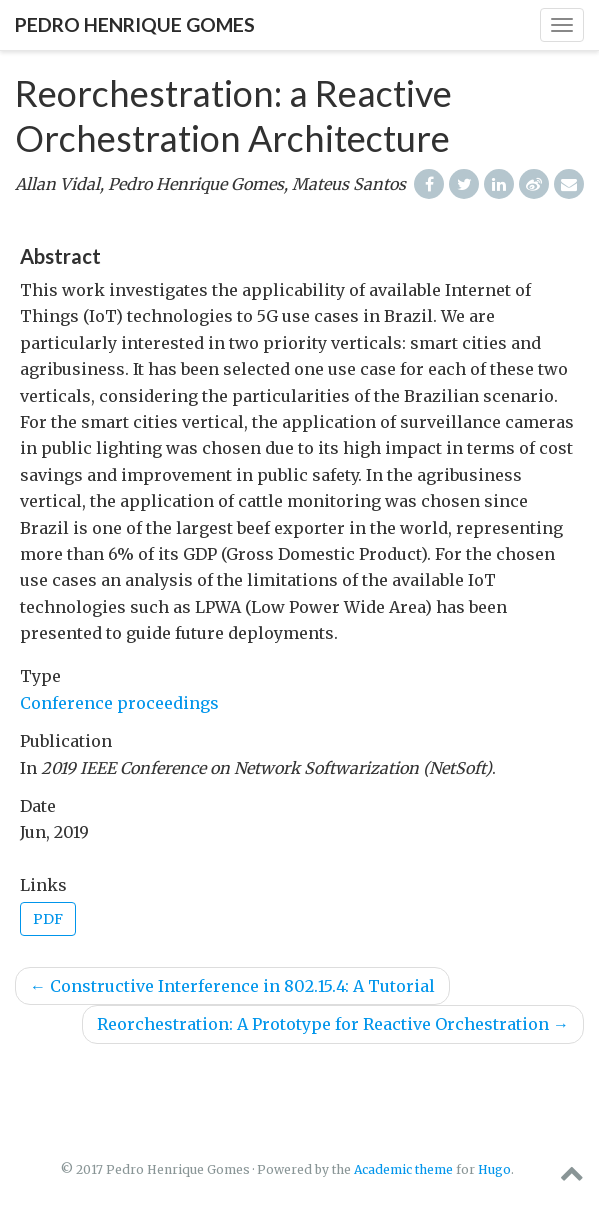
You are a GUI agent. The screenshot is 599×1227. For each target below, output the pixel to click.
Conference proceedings (119, 703)
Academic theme (403, 1169)
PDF (48, 919)
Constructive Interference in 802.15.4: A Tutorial (232, 986)
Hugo (494, 1169)
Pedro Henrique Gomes (135, 24)
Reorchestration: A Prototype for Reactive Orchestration (333, 1024)
